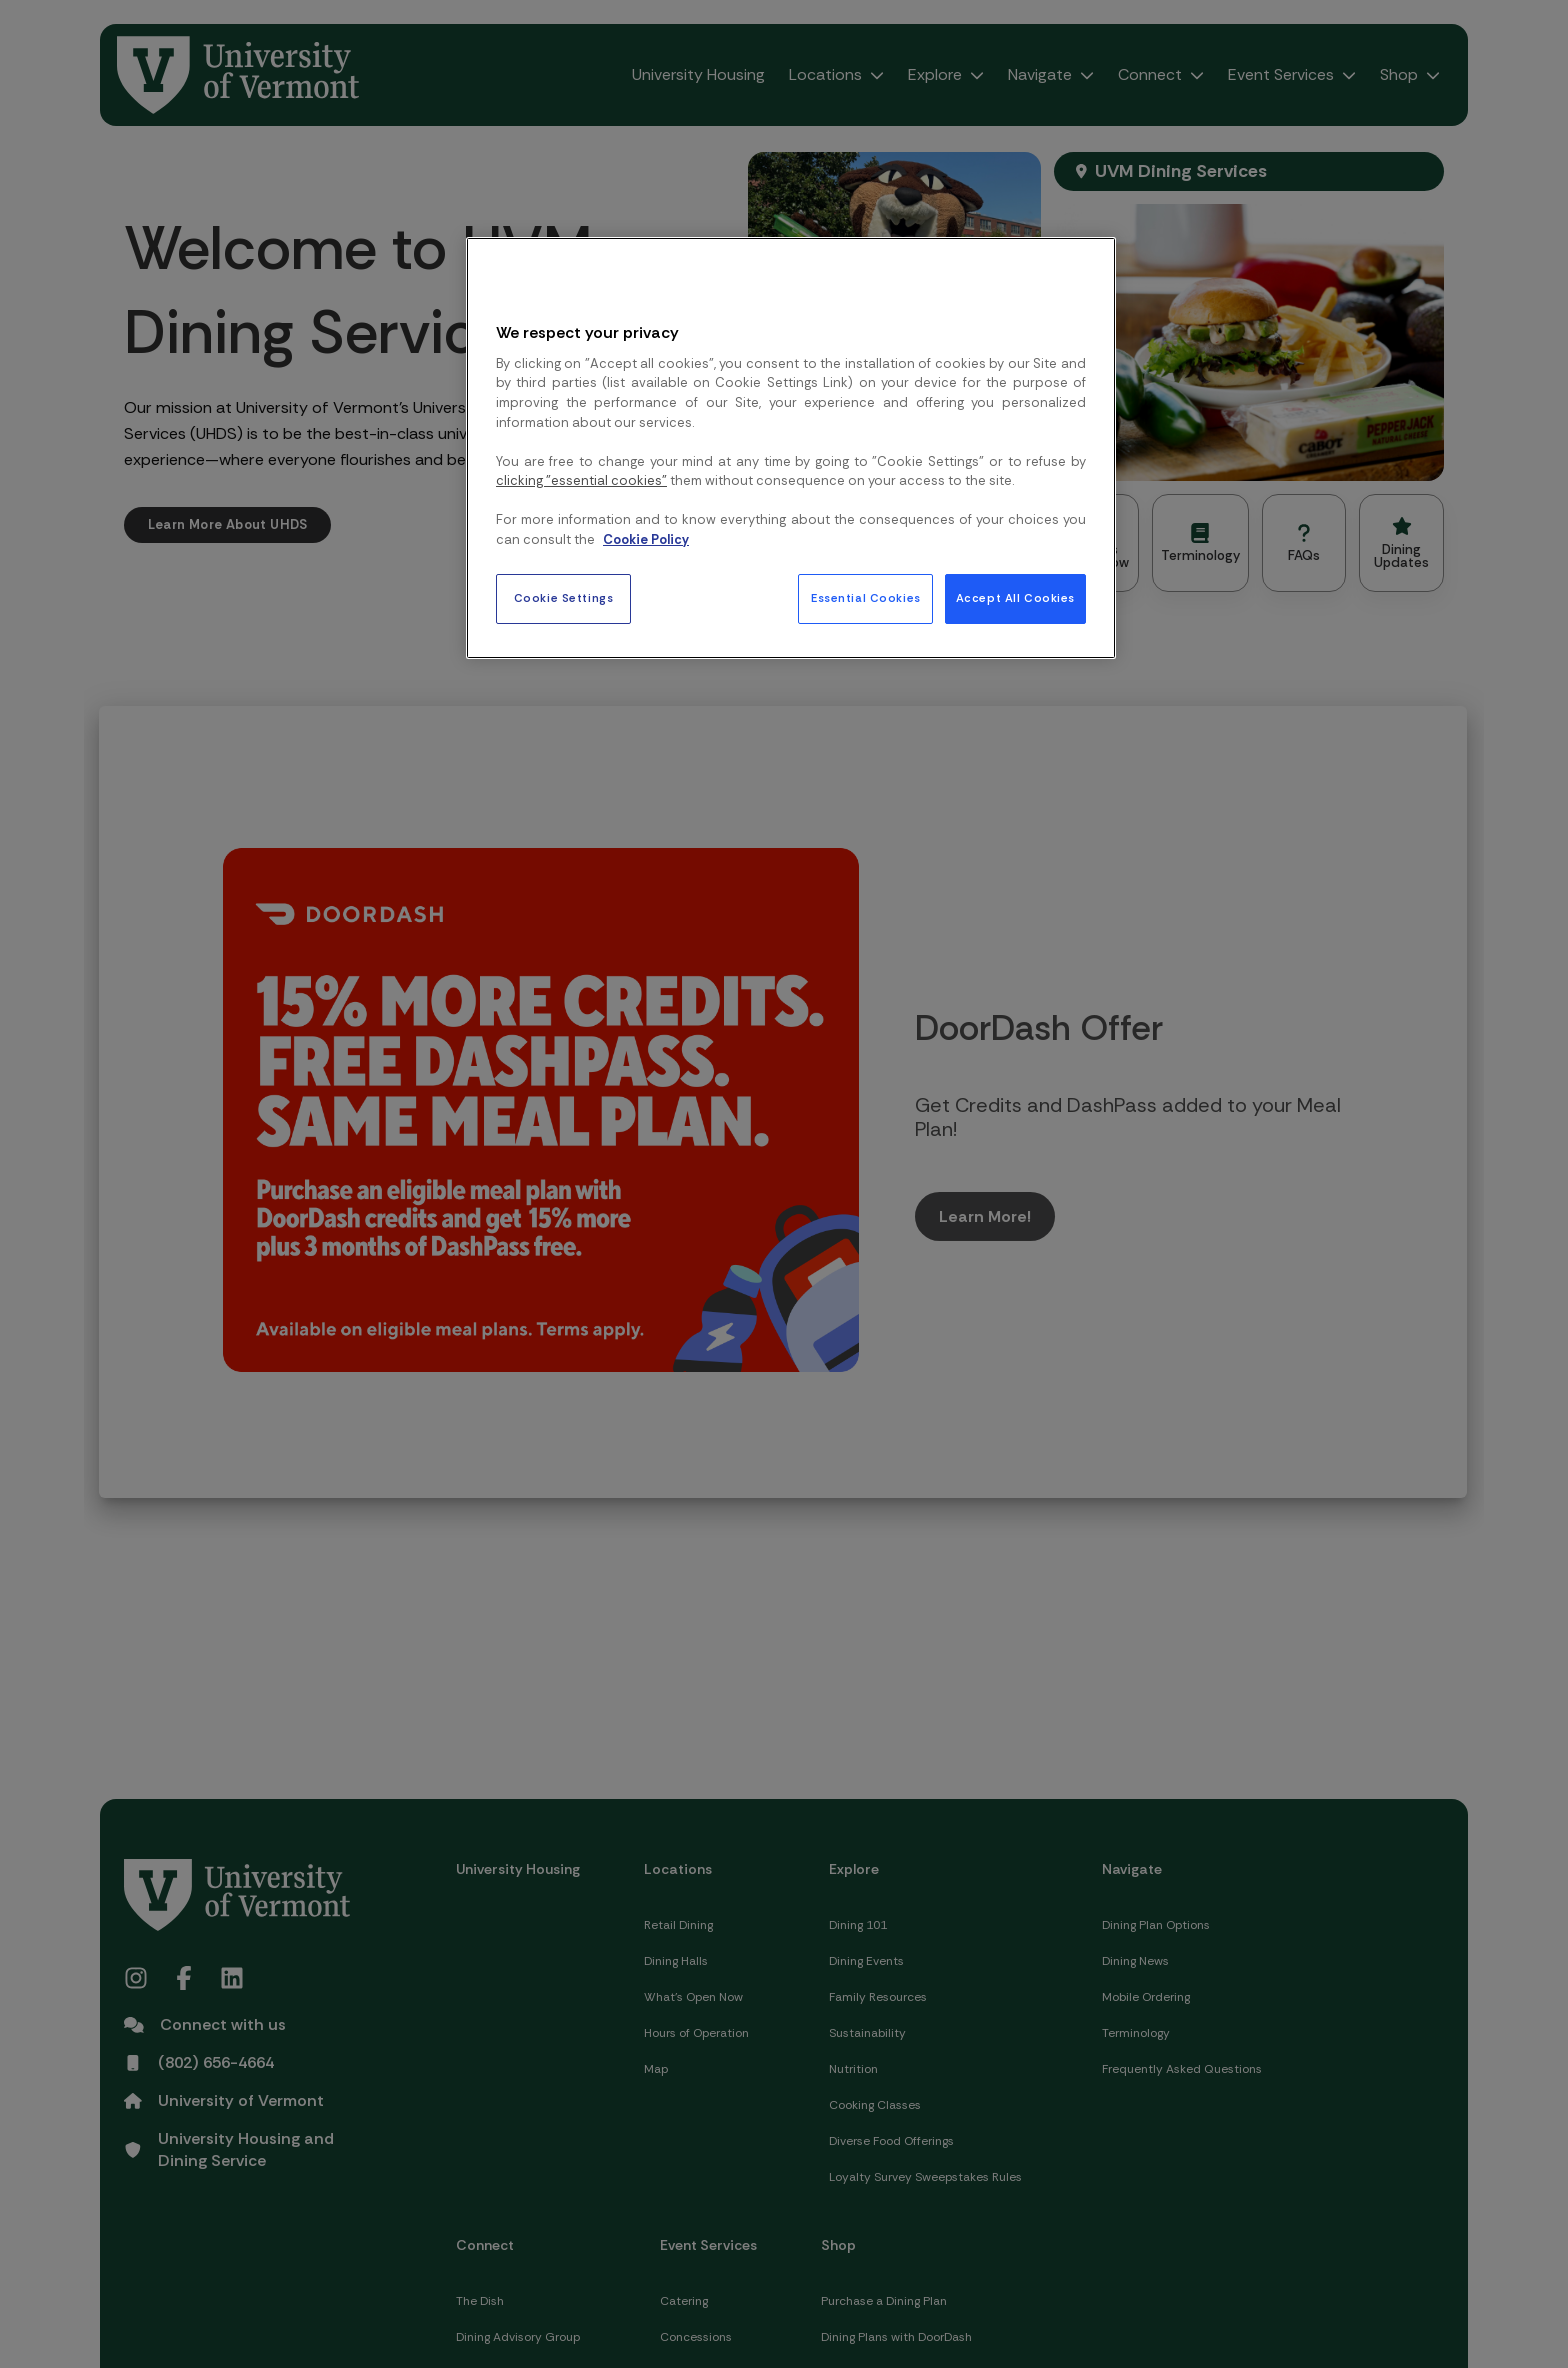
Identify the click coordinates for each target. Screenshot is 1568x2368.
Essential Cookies (866, 598)
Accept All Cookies (1015, 598)
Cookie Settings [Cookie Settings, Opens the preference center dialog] (564, 598)
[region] (791, 448)
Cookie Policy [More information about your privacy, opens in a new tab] (646, 539)
